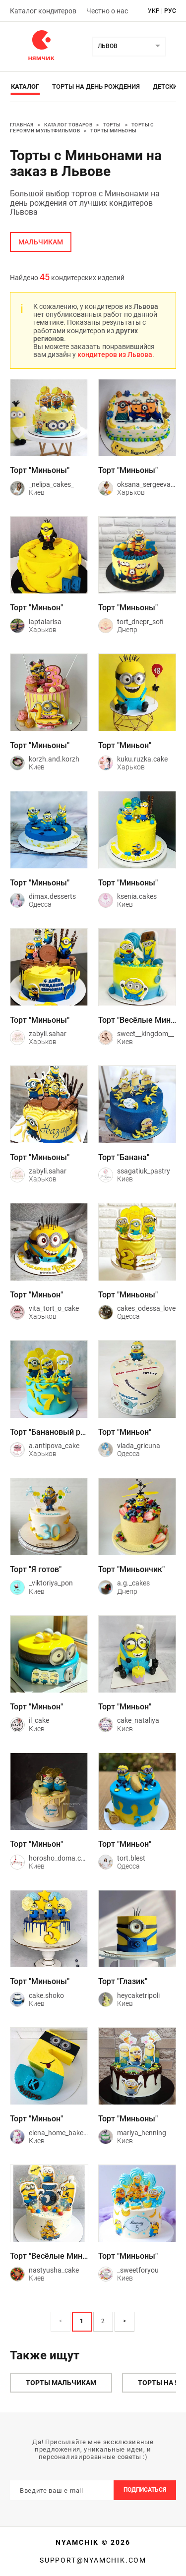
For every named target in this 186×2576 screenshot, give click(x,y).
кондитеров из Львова (114, 354)
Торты (112, 124)
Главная (22, 124)
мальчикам (40, 242)
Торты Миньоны (113, 130)
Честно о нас (107, 11)
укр (154, 10)
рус (170, 10)
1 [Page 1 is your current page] (81, 2321)
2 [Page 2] (103, 2321)
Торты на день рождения (96, 86)
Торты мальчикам (61, 2383)
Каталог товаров (68, 124)
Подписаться (145, 2489)
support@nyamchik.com (93, 2560)
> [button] (124, 2321)
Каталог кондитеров (43, 11)
